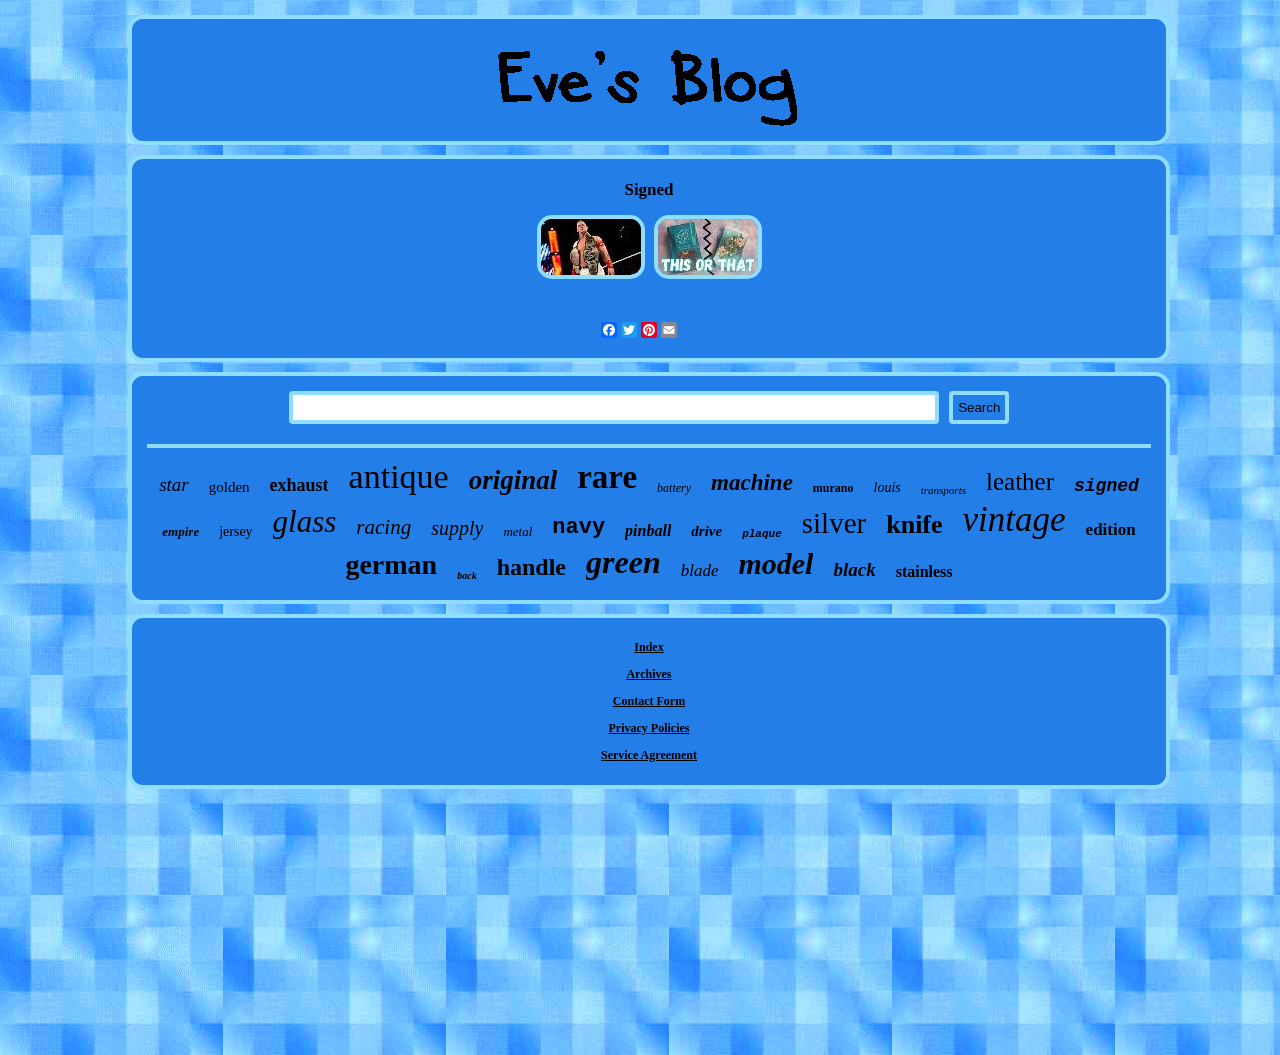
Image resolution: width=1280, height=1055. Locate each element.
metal (517, 531)
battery (674, 488)
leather (1020, 481)
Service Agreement (649, 755)
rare (607, 477)
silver (834, 523)
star (174, 484)
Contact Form (649, 701)
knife (914, 524)
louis (887, 487)
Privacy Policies (649, 728)
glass (305, 521)
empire (180, 531)
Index (648, 647)
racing (383, 527)
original (513, 480)
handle (531, 567)
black (854, 569)
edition (1111, 529)
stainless (924, 571)
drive (706, 531)
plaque (762, 534)
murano (833, 488)
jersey (235, 531)
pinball (648, 530)
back (466, 575)
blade (700, 570)
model (775, 563)
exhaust (299, 485)
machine (752, 482)
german (391, 564)
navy (578, 527)
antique (399, 476)
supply (457, 528)
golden (229, 487)
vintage (1014, 519)
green (623, 562)
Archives (648, 674)
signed (1106, 486)
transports (943, 490)
